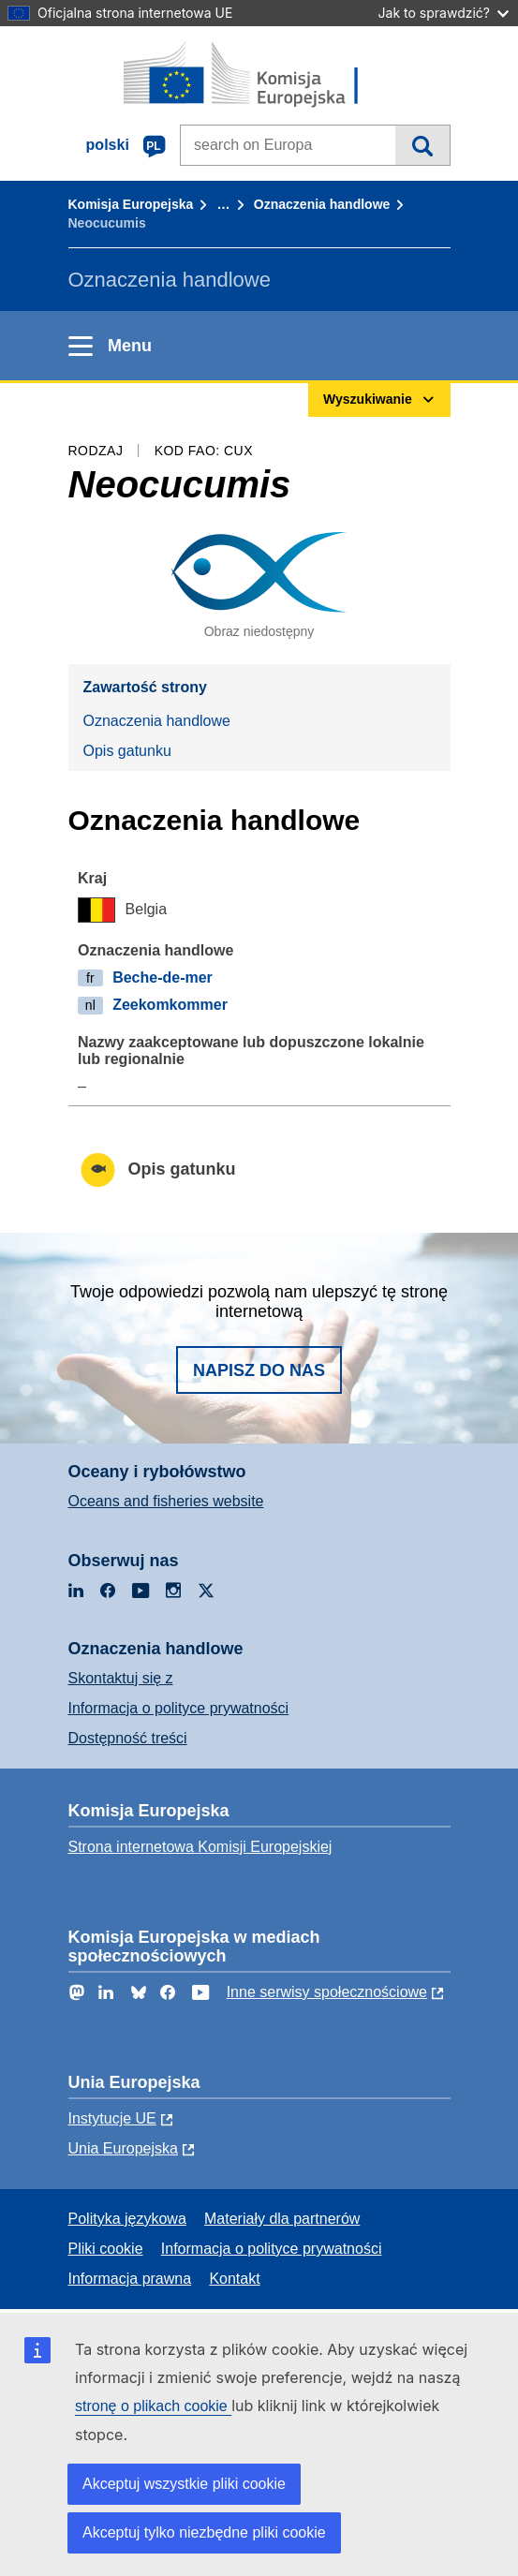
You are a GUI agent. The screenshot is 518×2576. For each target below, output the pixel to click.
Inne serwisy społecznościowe (327, 1992)
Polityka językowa (127, 2219)
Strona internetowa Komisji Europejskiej (200, 1847)
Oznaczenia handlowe (322, 204)
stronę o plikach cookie (153, 2406)
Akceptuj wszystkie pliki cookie (184, 2484)
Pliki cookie (105, 2249)
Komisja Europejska (131, 204)
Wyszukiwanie (422, 145)
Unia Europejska (123, 2148)
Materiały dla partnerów (282, 2219)
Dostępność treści (127, 1738)
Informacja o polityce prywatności (178, 1708)
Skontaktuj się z (120, 1678)
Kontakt (234, 2279)
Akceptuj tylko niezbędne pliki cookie (204, 2532)
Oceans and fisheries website (166, 1501)
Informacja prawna (130, 2279)
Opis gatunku (127, 751)
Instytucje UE (112, 2118)
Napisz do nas (259, 1370)
